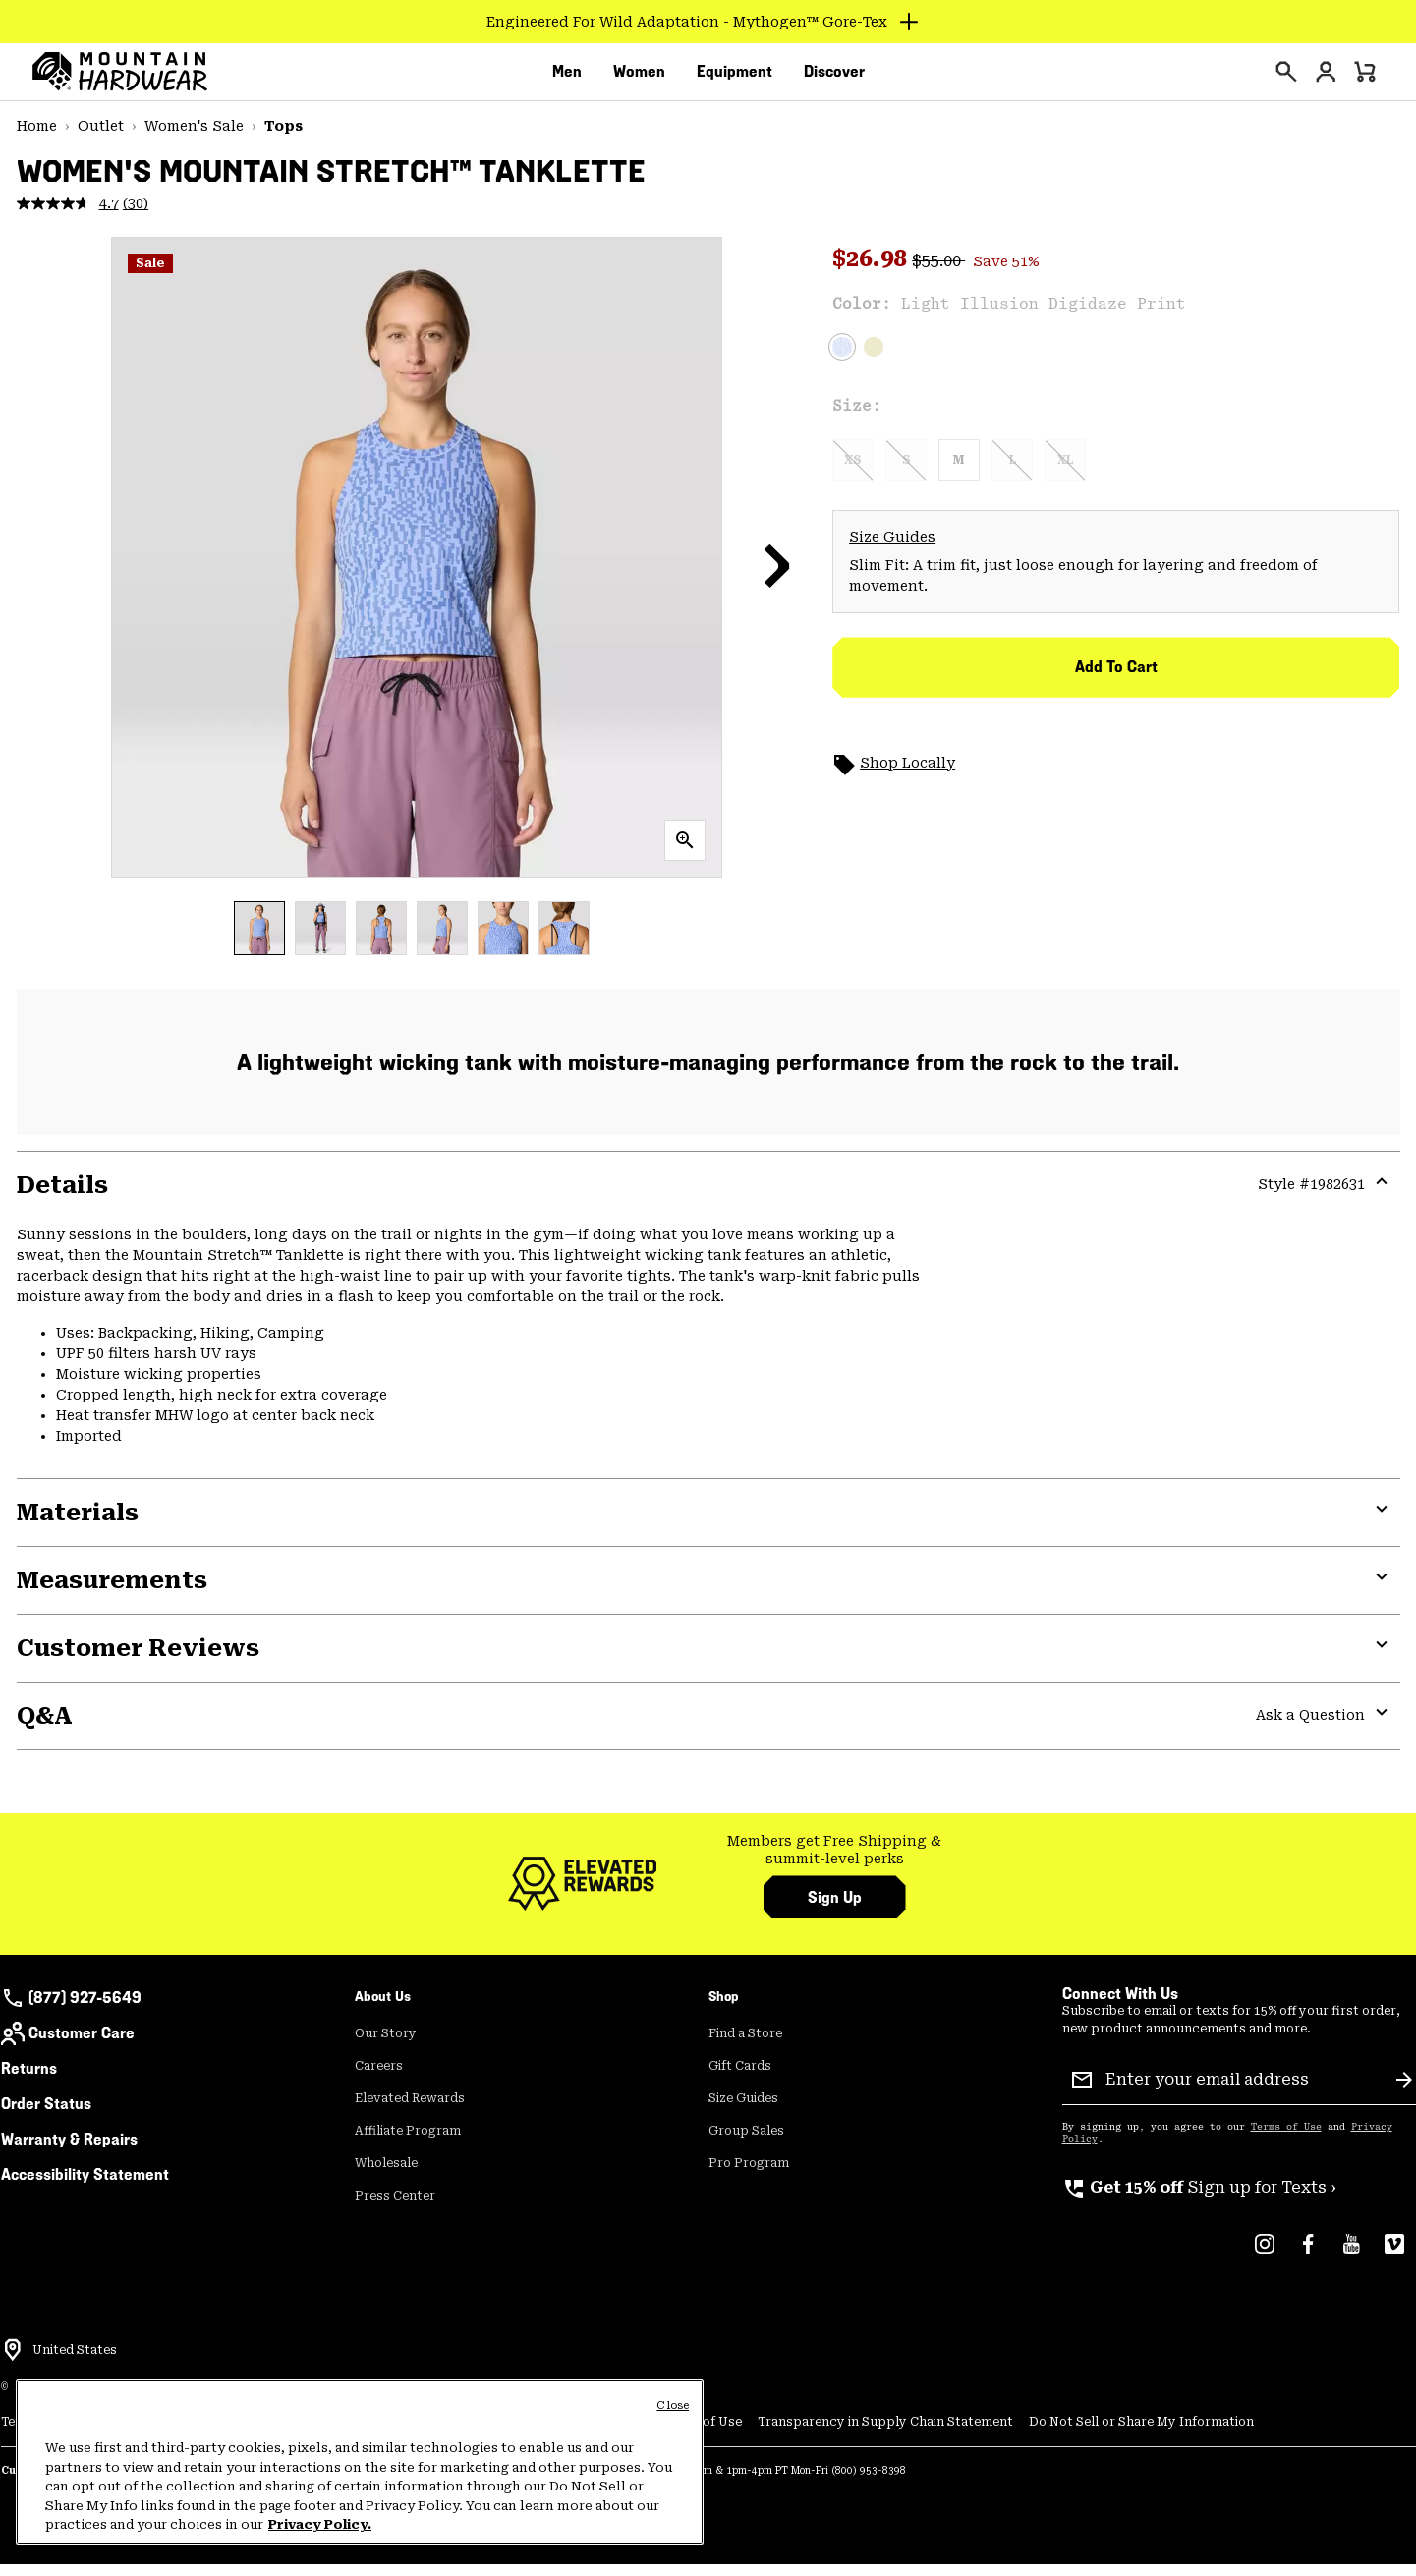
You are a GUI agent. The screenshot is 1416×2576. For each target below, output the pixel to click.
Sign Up (835, 1909)
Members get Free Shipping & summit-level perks (834, 1861)
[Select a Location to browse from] (13, 2362)
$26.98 (872, 270)
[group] (834, 1862)
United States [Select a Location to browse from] (74, 2362)
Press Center (395, 2207)
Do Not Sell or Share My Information (1141, 2433)
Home (37, 137)
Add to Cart (1116, 678)
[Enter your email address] (1243, 2091)
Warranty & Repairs (69, 2151)
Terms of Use (1286, 2139)
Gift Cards (739, 2078)
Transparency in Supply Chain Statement (885, 2433)
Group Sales (746, 2142)
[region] (360, 2462)
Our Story (386, 2045)
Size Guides (892, 548)
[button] (777, 576)
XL (1065, 472)
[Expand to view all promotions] (708, 21)
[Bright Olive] (873, 358)
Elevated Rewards (410, 2110)
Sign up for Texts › (1199, 2199)
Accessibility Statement (85, 2186)
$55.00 (938, 272)
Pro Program (748, 2175)
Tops (283, 137)
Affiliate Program (408, 2142)
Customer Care (68, 2045)
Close (672, 2405)
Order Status (46, 2115)
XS (853, 472)
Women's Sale (194, 137)
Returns (29, 2080)
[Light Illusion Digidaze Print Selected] (842, 358)
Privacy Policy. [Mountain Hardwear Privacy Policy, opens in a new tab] (319, 2524)
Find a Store (745, 2045)
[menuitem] (567, 77)
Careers (379, 2078)
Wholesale (386, 2175)
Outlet (101, 137)
